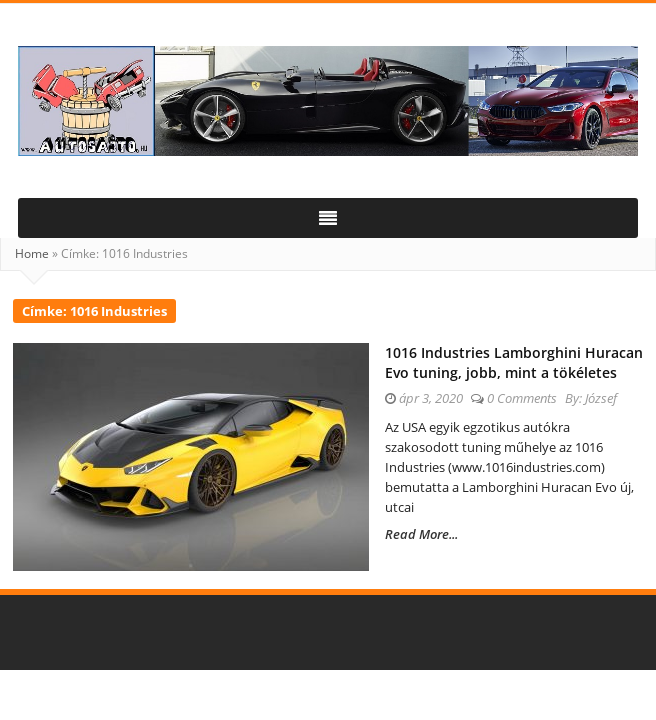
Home (32, 253)
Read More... (421, 534)
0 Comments (522, 398)
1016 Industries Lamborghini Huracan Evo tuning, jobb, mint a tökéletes (514, 362)
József (601, 398)
